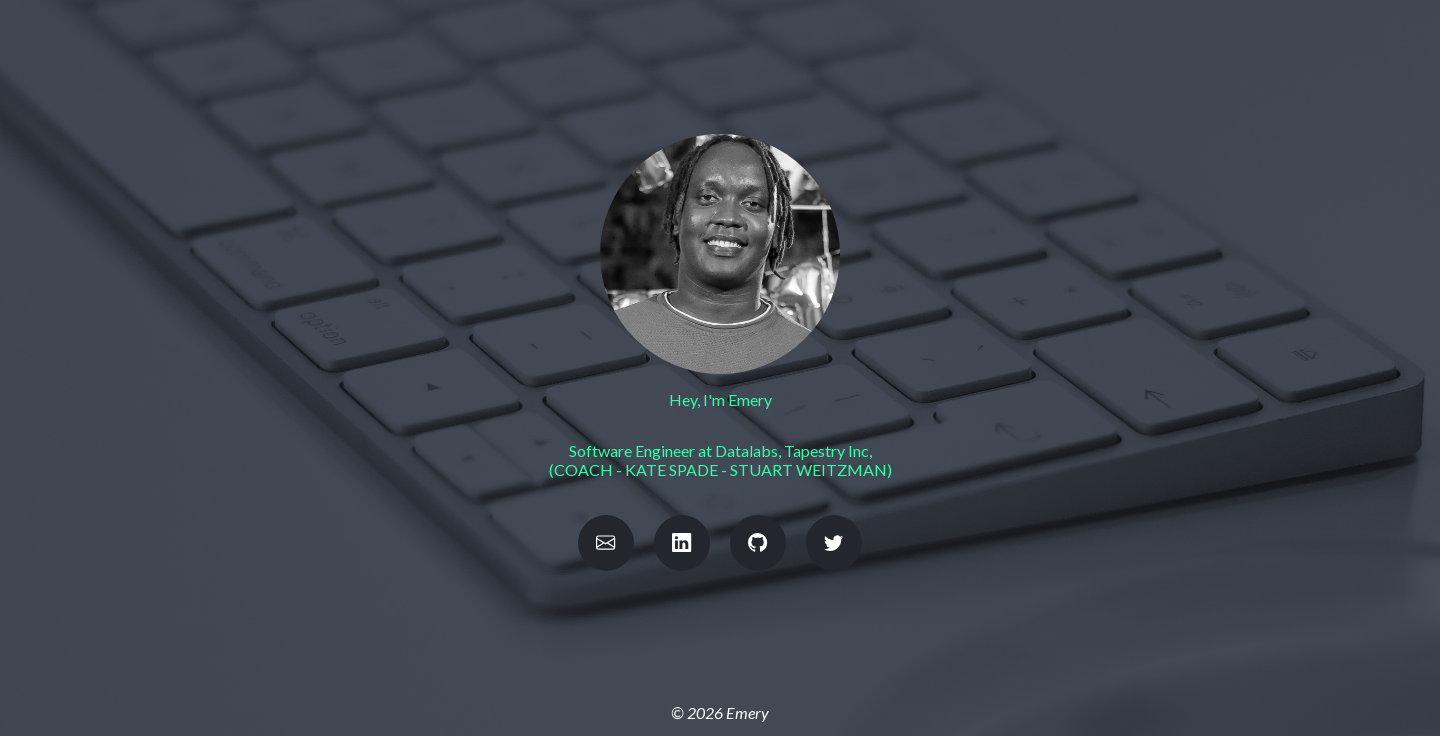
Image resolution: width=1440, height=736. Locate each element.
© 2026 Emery (720, 712)
